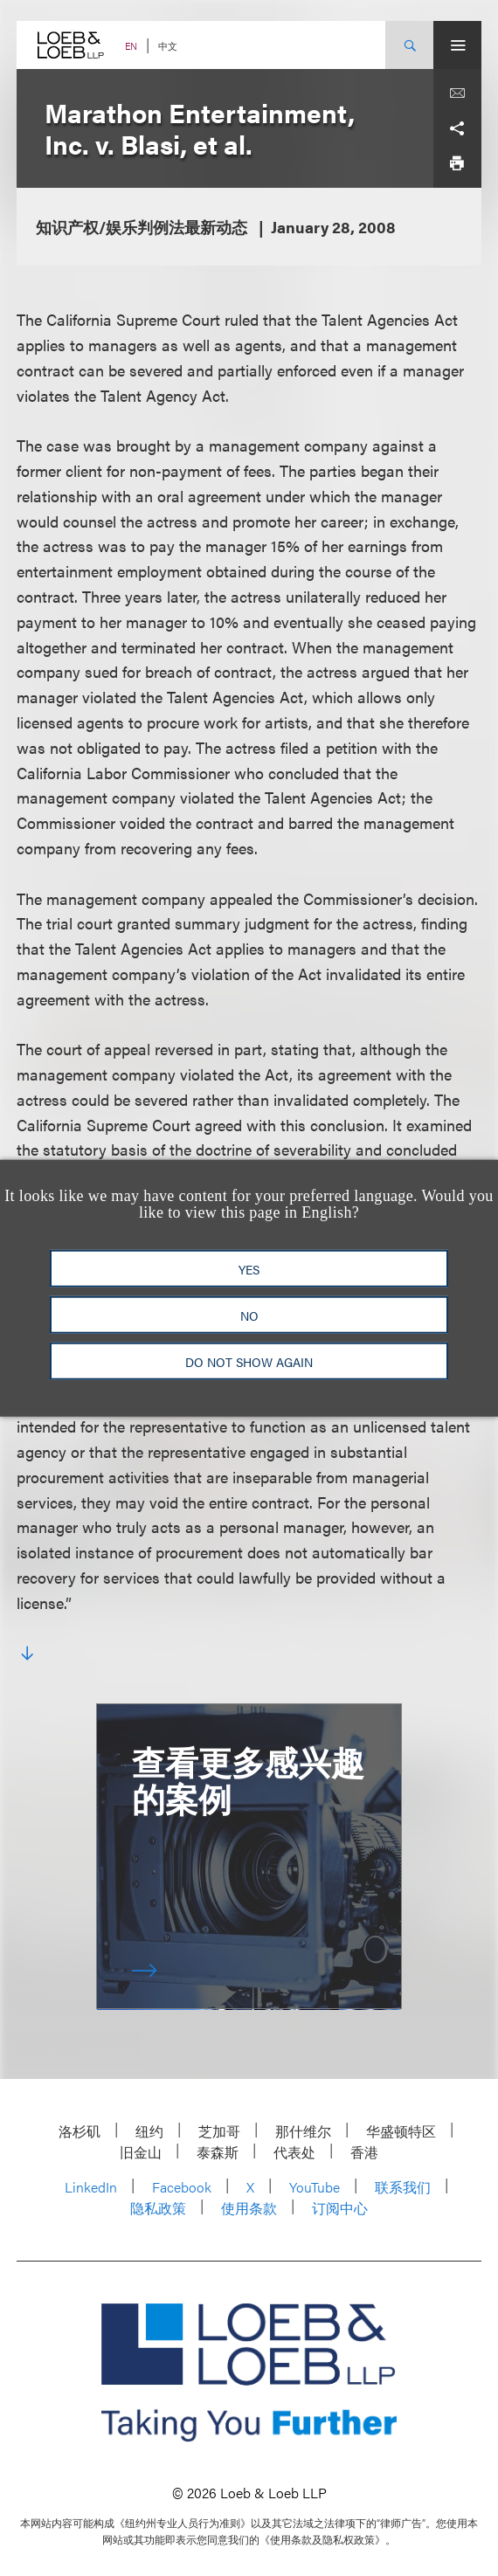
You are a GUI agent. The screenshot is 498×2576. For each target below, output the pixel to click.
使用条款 (249, 2208)
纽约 (149, 2131)
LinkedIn (91, 2187)
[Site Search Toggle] (409, 45)
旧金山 (141, 2152)
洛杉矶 (79, 2131)
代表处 (294, 2152)
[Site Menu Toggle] (457, 45)
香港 (364, 2152)
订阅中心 (340, 2208)
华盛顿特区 (401, 2131)
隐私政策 (158, 2208)
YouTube (314, 2187)
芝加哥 (219, 2131)
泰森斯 (218, 2152)
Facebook (181, 2187)
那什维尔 (303, 2131)
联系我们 (403, 2187)
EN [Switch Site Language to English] (131, 45)
